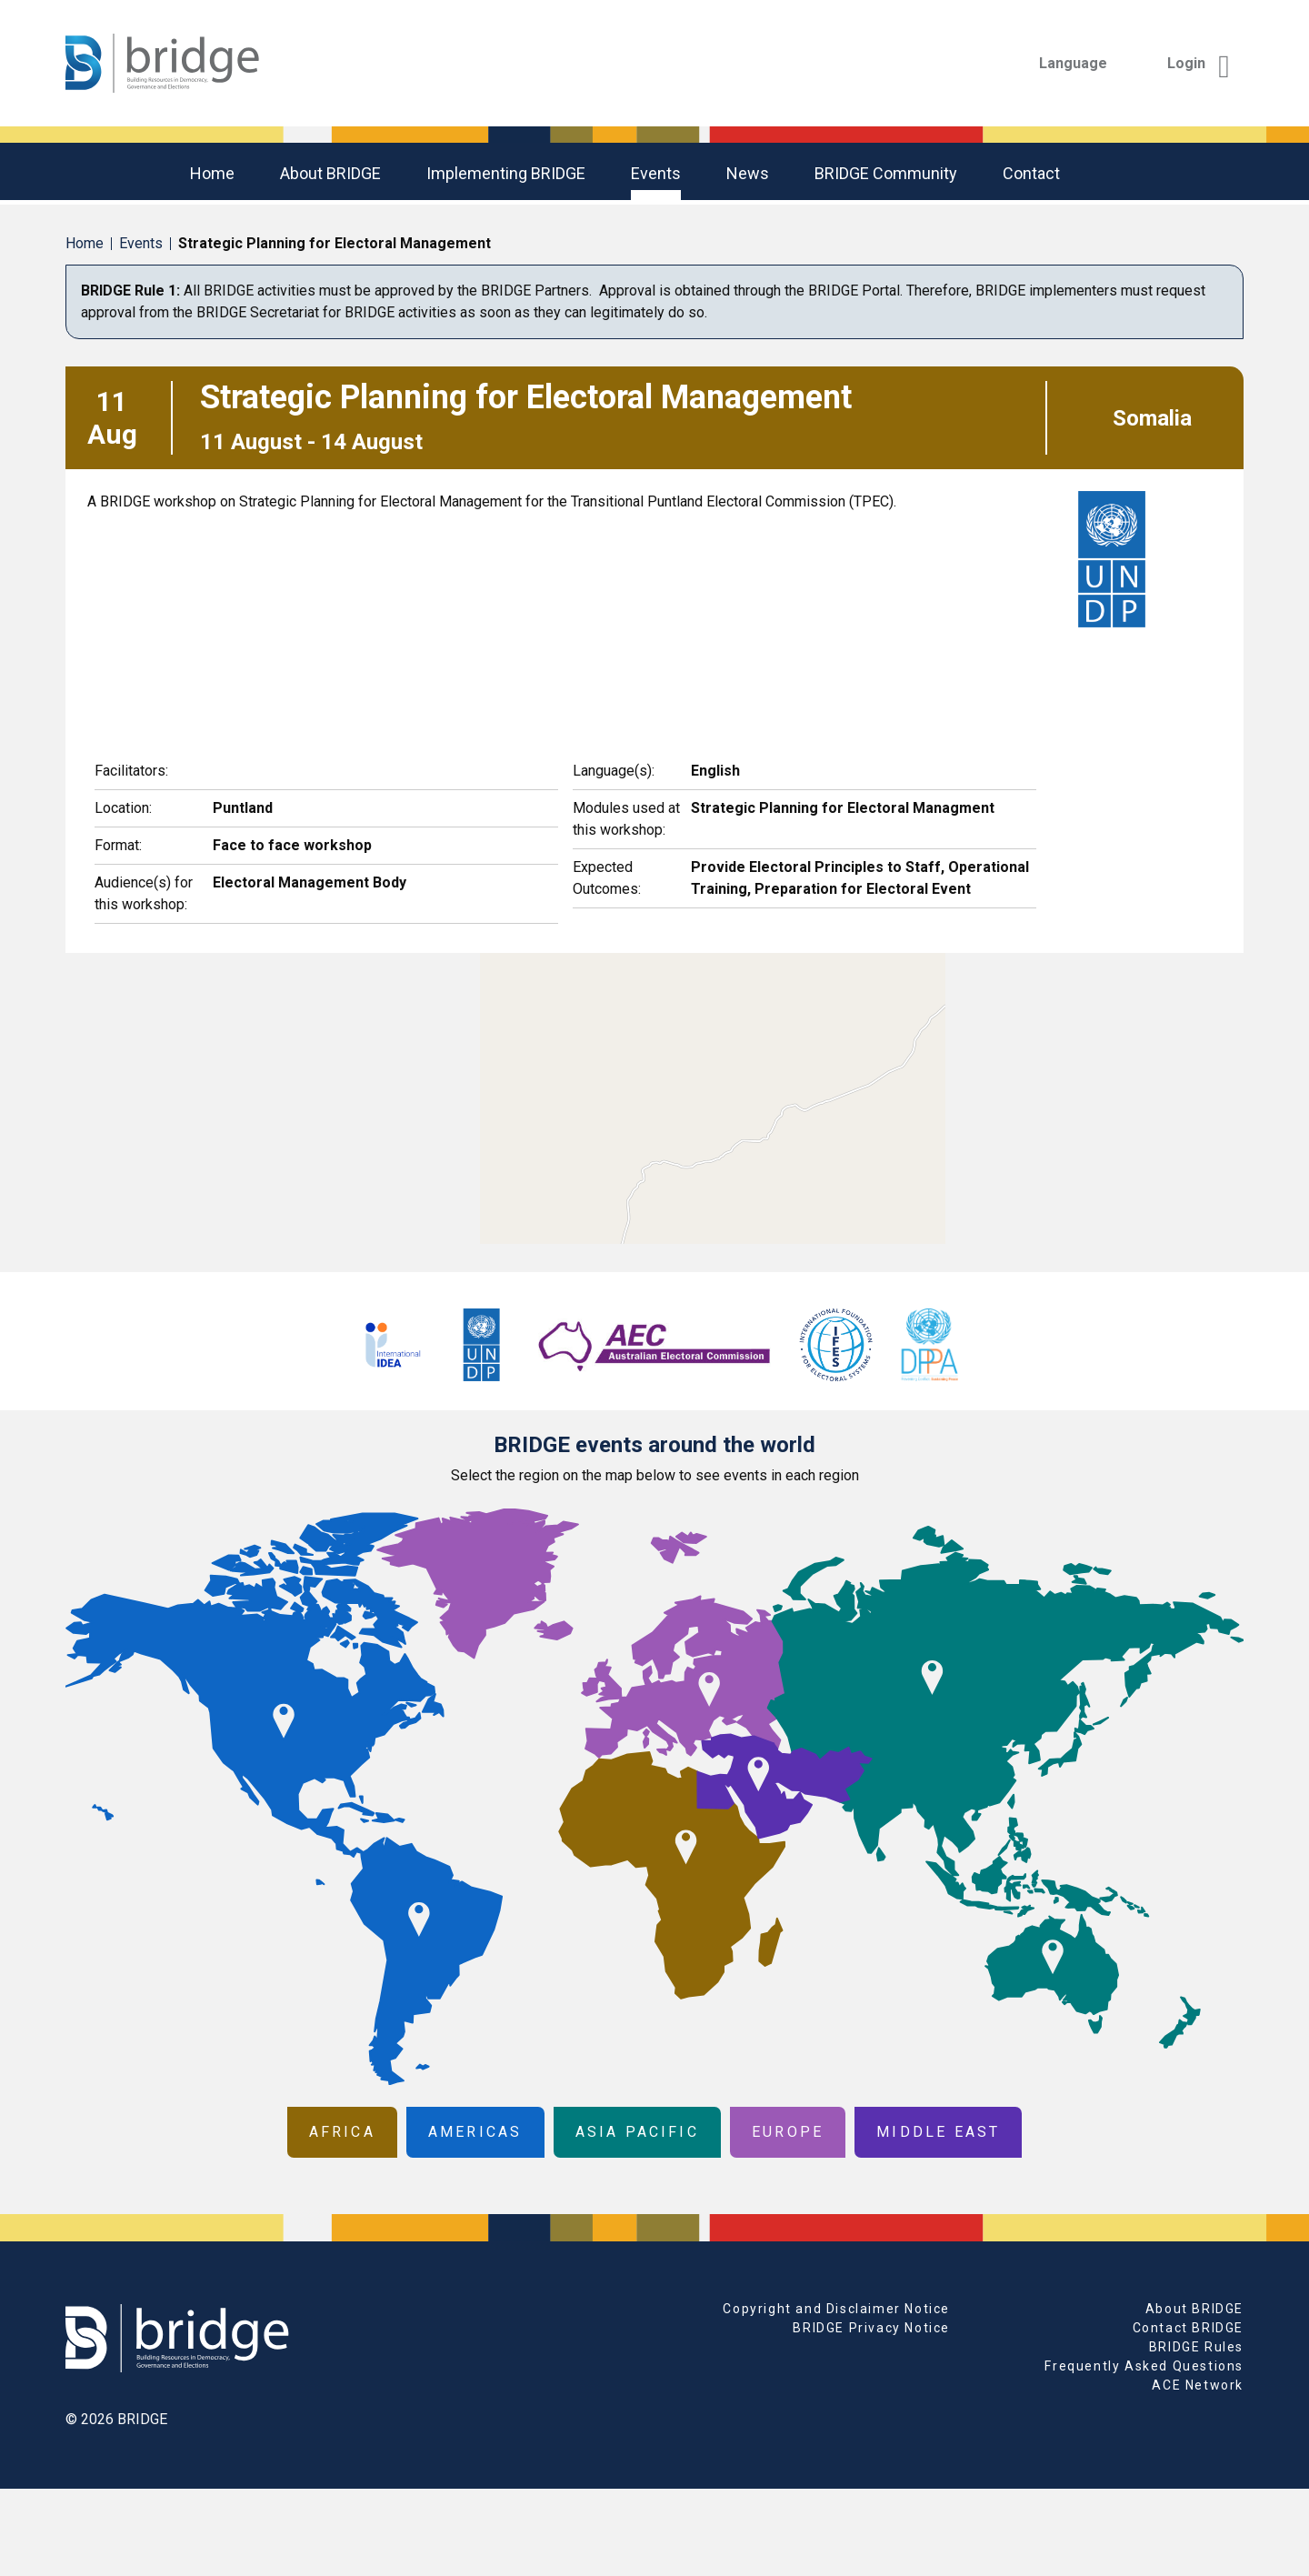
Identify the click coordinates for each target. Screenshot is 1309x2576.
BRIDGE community (885, 173)
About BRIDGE (330, 173)
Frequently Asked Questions (1144, 2366)
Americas (475, 2131)
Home (212, 173)
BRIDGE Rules (1196, 2347)
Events (656, 173)
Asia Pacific (637, 2131)
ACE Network (1198, 2385)
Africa (342, 2131)
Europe (788, 2131)
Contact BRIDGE (1188, 2327)
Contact (1031, 173)
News (747, 173)
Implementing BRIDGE (505, 173)
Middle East (938, 2131)
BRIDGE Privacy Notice (871, 2327)
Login (1198, 63)
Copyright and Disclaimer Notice (836, 2308)
